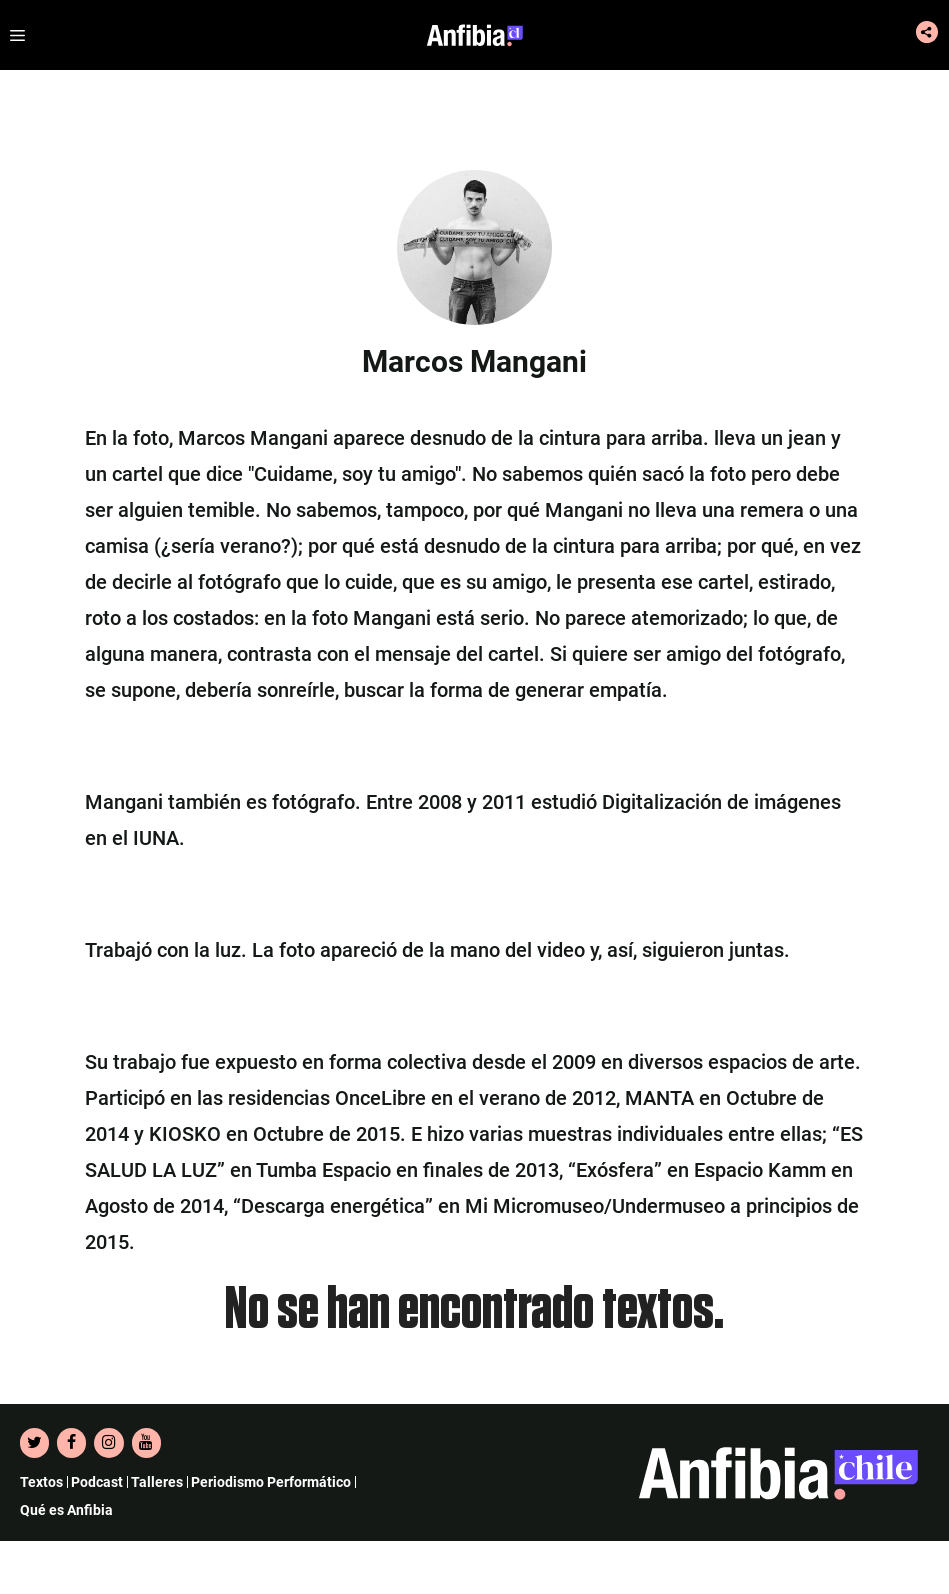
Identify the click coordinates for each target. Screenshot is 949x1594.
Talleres (157, 1482)
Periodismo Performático (271, 1482)
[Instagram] (108, 1443)
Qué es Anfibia (66, 1510)
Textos (41, 1482)
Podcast (97, 1482)
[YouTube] (146, 1443)
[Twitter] (34, 1443)
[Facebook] (71, 1443)
